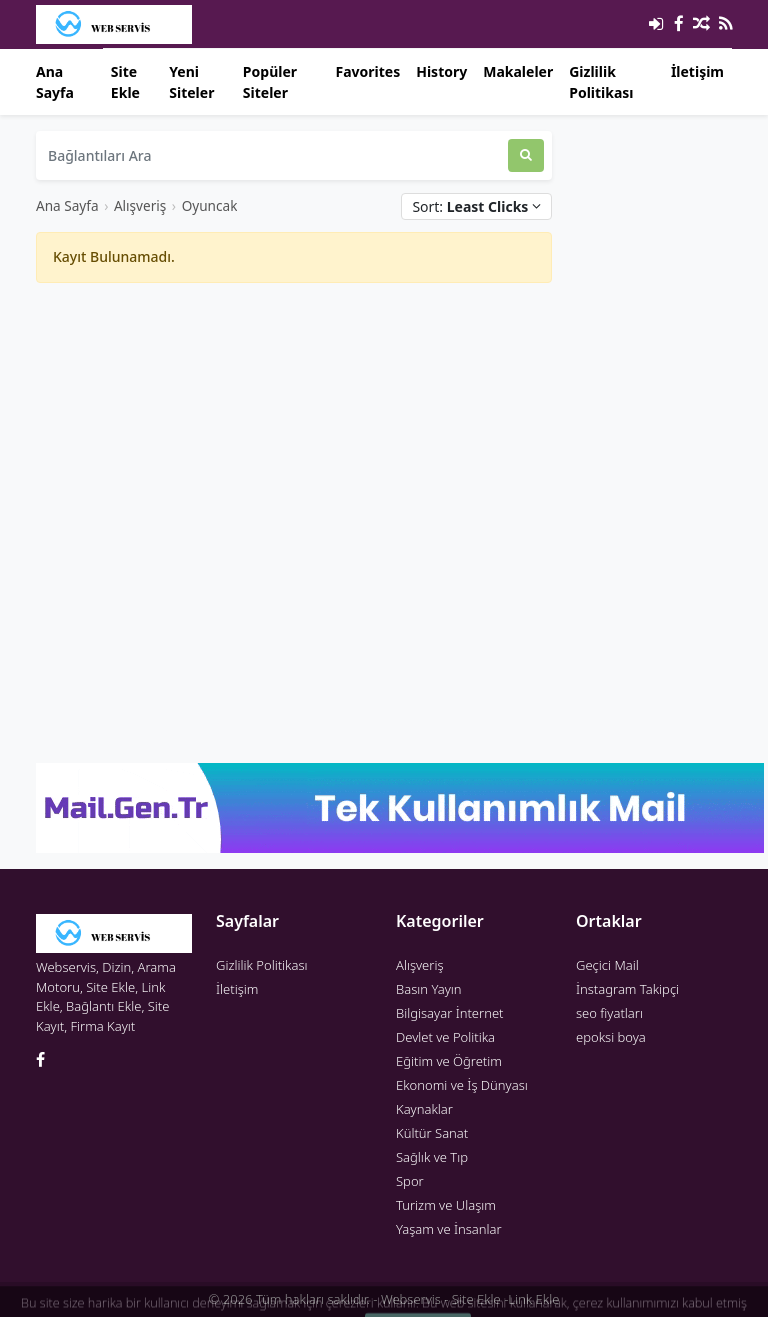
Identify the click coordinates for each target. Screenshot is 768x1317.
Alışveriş (140, 205)
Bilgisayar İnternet (449, 1013)
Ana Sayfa (55, 82)
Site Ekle (125, 82)
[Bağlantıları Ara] (272, 155)
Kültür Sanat (432, 1133)
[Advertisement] (294, 439)
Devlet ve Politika (445, 1037)
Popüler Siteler (270, 82)
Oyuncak (210, 205)
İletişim (697, 71)
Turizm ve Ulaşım (446, 1205)
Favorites (367, 71)
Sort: (476, 206)
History (441, 71)
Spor (410, 1181)
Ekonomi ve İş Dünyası (462, 1085)
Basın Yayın (429, 989)
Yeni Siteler (191, 82)
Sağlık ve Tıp (432, 1157)
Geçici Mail (607, 965)
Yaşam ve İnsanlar (449, 1229)
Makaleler (518, 71)
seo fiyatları (609, 1013)
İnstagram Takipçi (627, 989)
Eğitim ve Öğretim (449, 1061)
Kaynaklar (424, 1109)
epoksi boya (611, 1037)
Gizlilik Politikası (601, 82)
